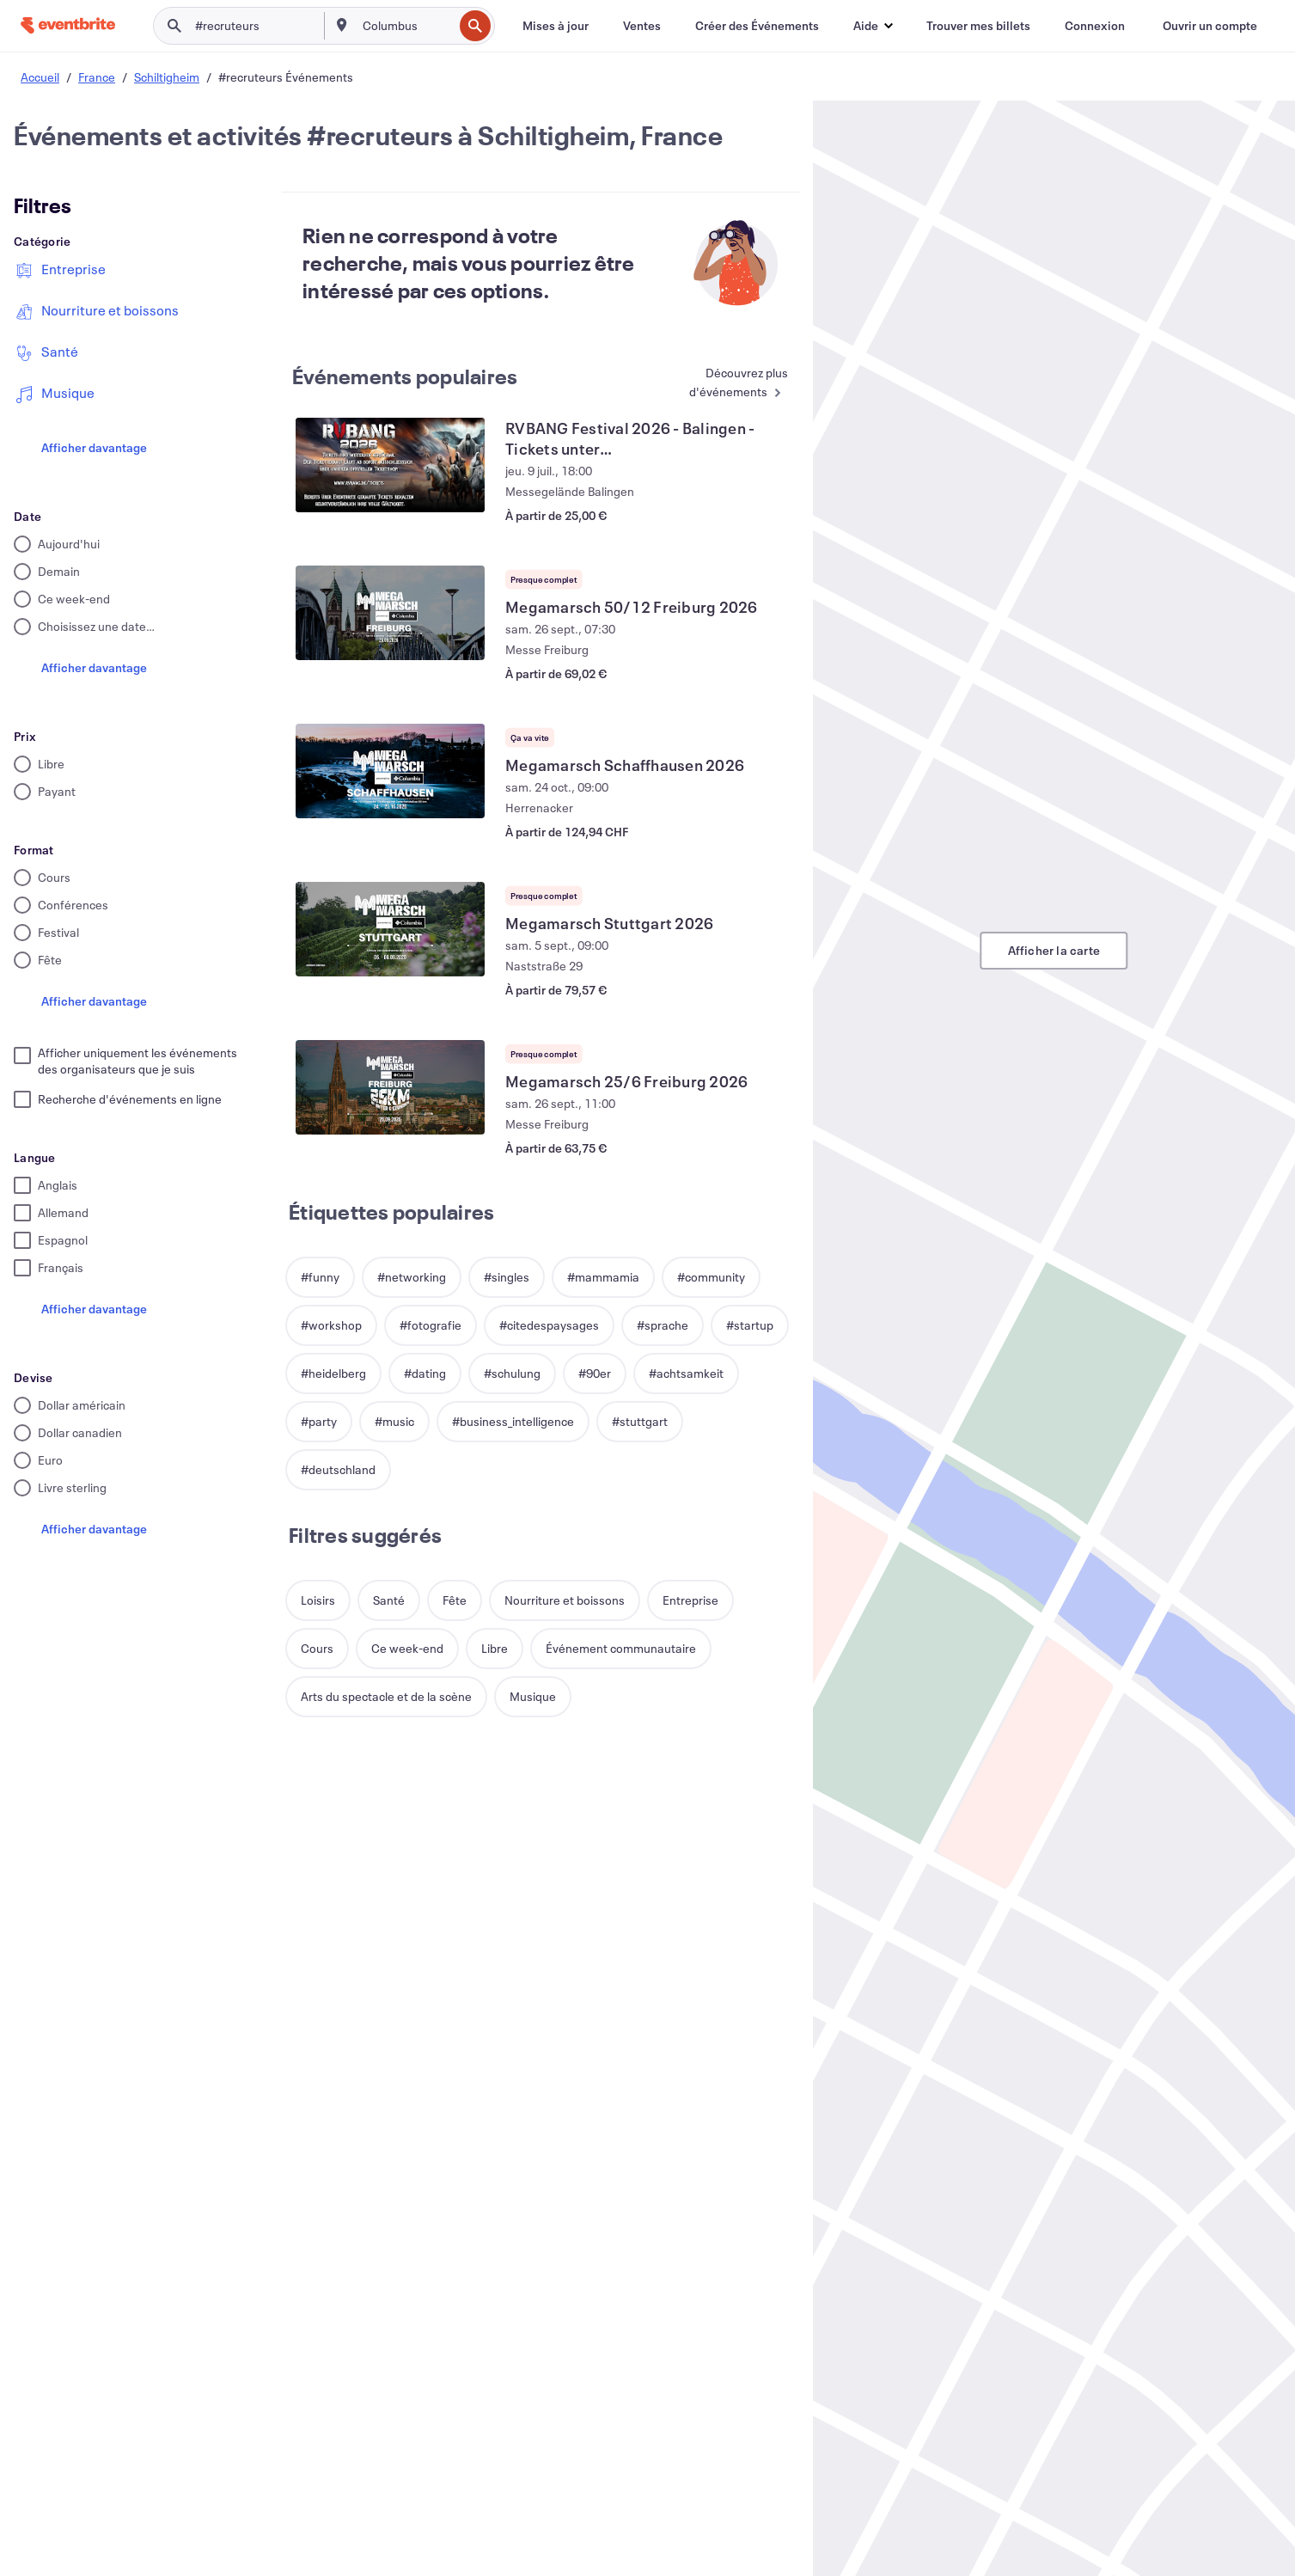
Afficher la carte (1054, 950)
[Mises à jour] (555, 26)
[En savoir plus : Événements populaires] (726, 384)
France (96, 77)
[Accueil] (68, 25)
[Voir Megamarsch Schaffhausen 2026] (390, 771)
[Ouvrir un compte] (1209, 26)
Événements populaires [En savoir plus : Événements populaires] (404, 376)
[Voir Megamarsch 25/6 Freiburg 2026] (390, 1087)
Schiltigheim (166, 77)
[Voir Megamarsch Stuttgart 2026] (390, 929)
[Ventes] (642, 26)
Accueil (40, 77)
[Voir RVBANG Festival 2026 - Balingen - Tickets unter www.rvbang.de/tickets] (390, 465)
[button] (873, 26)
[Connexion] (1095, 26)
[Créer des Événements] (757, 26)
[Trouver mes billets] (978, 26)
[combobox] (406, 26)
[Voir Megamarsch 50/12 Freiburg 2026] (390, 613)
